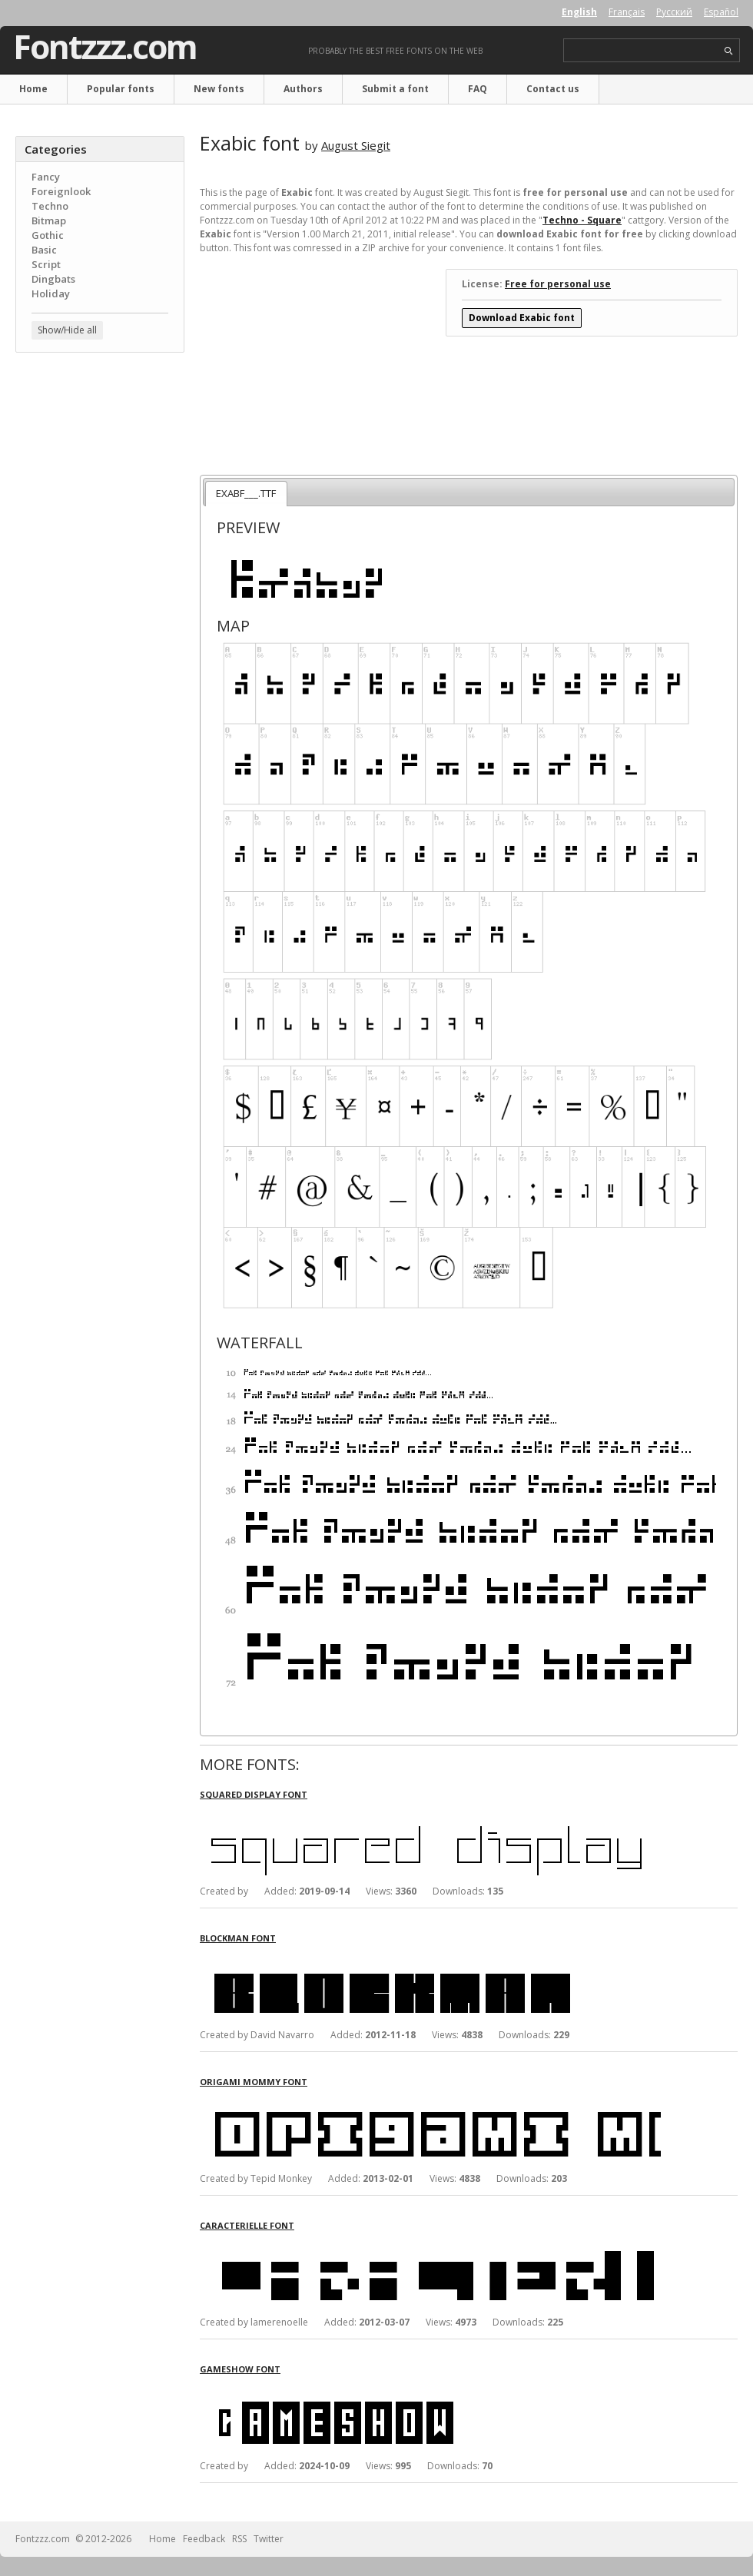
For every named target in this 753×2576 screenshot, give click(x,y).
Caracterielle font (247, 2225)
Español (721, 11)
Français (627, 11)
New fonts (219, 88)
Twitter (269, 2538)
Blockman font (238, 1938)
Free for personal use (558, 283)
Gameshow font (240, 2369)
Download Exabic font (522, 317)
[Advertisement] (99, 457)
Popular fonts (120, 88)
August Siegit (355, 145)
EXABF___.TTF (246, 493)
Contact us (552, 88)
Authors (303, 88)
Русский (674, 11)
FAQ (477, 88)
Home (33, 88)
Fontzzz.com (105, 47)
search (729, 51)
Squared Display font (253, 1794)
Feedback (204, 2538)
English (579, 11)
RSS (239, 2538)
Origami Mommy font (253, 2081)
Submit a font (395, 88)
